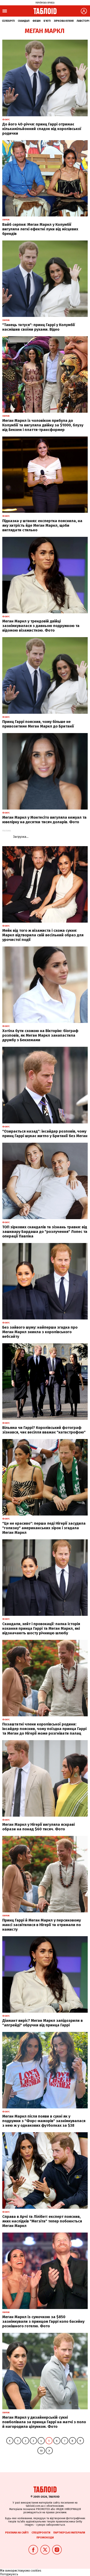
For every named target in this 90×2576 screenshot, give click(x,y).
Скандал (23, 21)
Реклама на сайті (16, 2532)
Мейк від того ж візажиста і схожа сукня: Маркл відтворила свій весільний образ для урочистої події (43, 935)
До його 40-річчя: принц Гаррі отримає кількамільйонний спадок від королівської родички (41, 129)
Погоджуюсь (9, 2574)
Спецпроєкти (41, 2532)
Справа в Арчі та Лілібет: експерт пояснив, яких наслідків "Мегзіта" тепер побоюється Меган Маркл (42, 2221)
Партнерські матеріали (69, 2532)
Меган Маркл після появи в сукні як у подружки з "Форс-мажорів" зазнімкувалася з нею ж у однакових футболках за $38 (43, 2121)
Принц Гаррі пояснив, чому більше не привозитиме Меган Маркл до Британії (38, 723)
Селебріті (8, 21)
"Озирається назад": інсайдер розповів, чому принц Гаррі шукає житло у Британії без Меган (45, 1133)
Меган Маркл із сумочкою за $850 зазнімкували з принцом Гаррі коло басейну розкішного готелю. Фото (43, 2321)
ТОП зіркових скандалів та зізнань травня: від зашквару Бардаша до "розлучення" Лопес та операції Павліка (44, 1231)
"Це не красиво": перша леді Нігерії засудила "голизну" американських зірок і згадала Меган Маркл (44, 1528)
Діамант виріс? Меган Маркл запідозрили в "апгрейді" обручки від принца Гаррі (42, 2022)
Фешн (36, 21)
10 (41, 2450)
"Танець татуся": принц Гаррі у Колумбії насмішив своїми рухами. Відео (38, 327)
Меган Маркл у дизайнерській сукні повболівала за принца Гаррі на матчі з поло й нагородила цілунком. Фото (44, 2422)
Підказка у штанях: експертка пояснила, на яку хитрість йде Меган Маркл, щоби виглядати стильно (42, 525)
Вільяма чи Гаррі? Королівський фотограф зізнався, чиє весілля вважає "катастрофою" (44, 1429)
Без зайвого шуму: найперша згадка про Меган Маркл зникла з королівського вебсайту (40, 1332)
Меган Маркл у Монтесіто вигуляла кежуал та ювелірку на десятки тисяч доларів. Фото (44, 819)
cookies (36, 2570)
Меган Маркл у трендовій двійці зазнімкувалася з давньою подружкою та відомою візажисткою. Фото (40, 626)
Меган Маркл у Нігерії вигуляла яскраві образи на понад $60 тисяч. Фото (38, 1826)
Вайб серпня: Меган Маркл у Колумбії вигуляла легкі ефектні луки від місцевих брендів (40, 229)
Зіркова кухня (64, 21)
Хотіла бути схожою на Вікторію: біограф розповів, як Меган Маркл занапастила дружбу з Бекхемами (40, 1035)
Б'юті (47, 21)
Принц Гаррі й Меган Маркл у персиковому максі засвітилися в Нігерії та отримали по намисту (41, 1925)
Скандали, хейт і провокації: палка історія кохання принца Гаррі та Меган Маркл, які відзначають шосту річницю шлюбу (41, 1628)
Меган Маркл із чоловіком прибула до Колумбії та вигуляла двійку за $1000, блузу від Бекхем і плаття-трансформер (42, 425)
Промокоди (45, 2537)
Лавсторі (83, 21)
